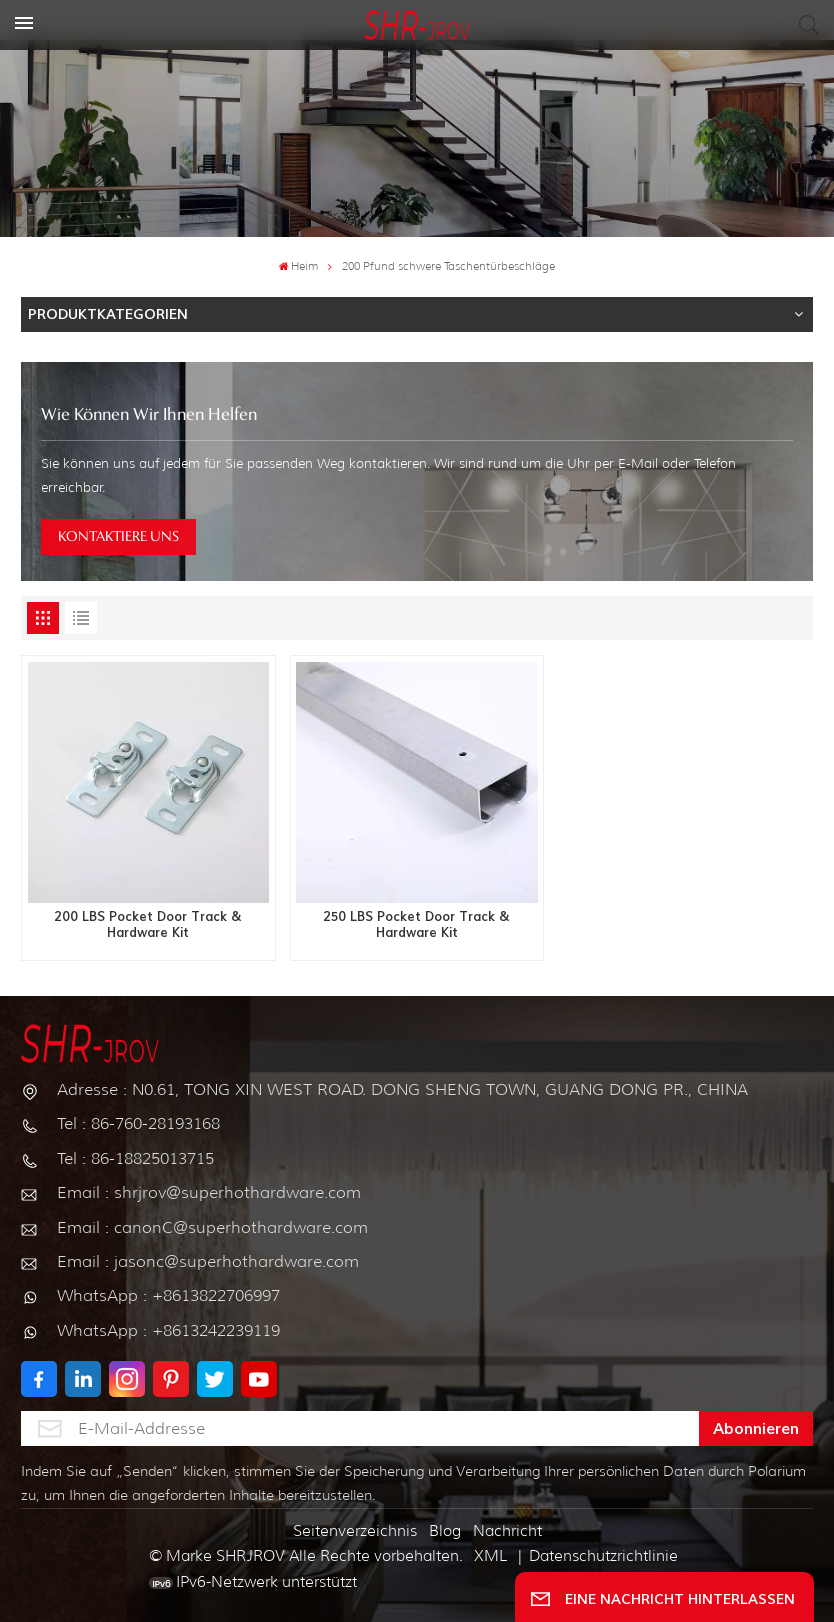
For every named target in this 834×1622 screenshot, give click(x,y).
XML (490, 1556)
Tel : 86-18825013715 (135, 1158)
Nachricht (507, 1531)
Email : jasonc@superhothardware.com (208, 1261)
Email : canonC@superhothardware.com (212, 1227)
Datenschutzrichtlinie (603, 1556)
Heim (299, 266)
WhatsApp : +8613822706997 (168, 1295)
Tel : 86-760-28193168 (138, 1123)
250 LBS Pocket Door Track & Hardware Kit (416, 925)
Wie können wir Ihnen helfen (149, 415)
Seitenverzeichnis (355, 1531)
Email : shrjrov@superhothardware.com (209, 1192)
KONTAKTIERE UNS (118, 537)
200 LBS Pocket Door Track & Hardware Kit (148, 925)
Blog (445, 1531)
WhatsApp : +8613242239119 (168, 1330)
